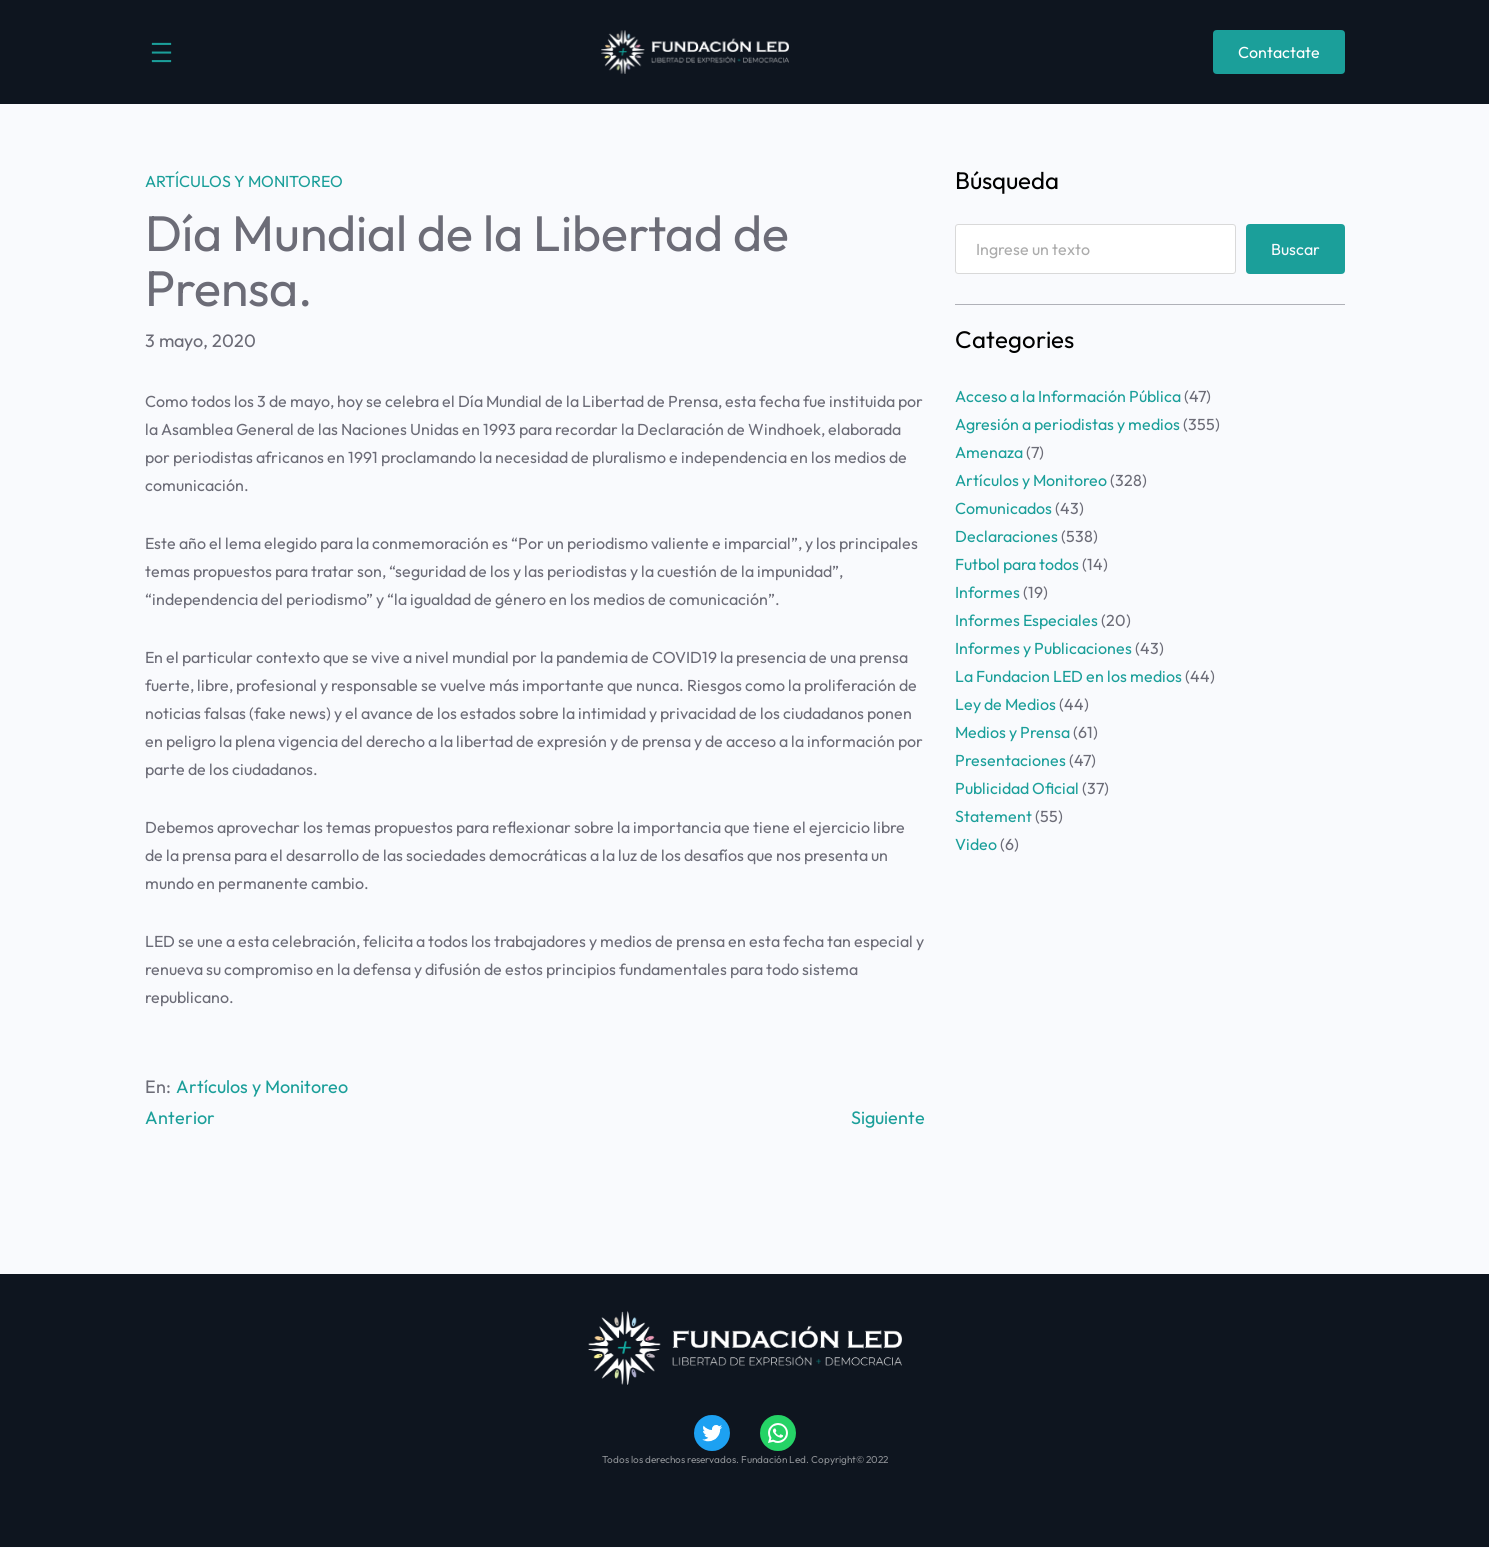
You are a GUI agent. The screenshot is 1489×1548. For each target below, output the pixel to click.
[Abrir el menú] (161, 52)
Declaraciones (1006, 536)
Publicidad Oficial (1017, 788)
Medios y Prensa (1012, 732)
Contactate (1279, 52)
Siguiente (888, 1117)
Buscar (1295, 249)
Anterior (180, 1117)
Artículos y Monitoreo (244, 181)
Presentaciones (1010, 760)
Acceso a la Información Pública (1068, 396)
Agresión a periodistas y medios (1067, 424)
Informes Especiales (1026, 620)
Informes (987, 592)
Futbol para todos (1017, 564)
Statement (993, 816)
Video (976, 844)
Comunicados (1003, 508)
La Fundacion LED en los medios (1068, 676)
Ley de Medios (1005, 704)
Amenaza (989, 452)
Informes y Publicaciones (1043, 648)
